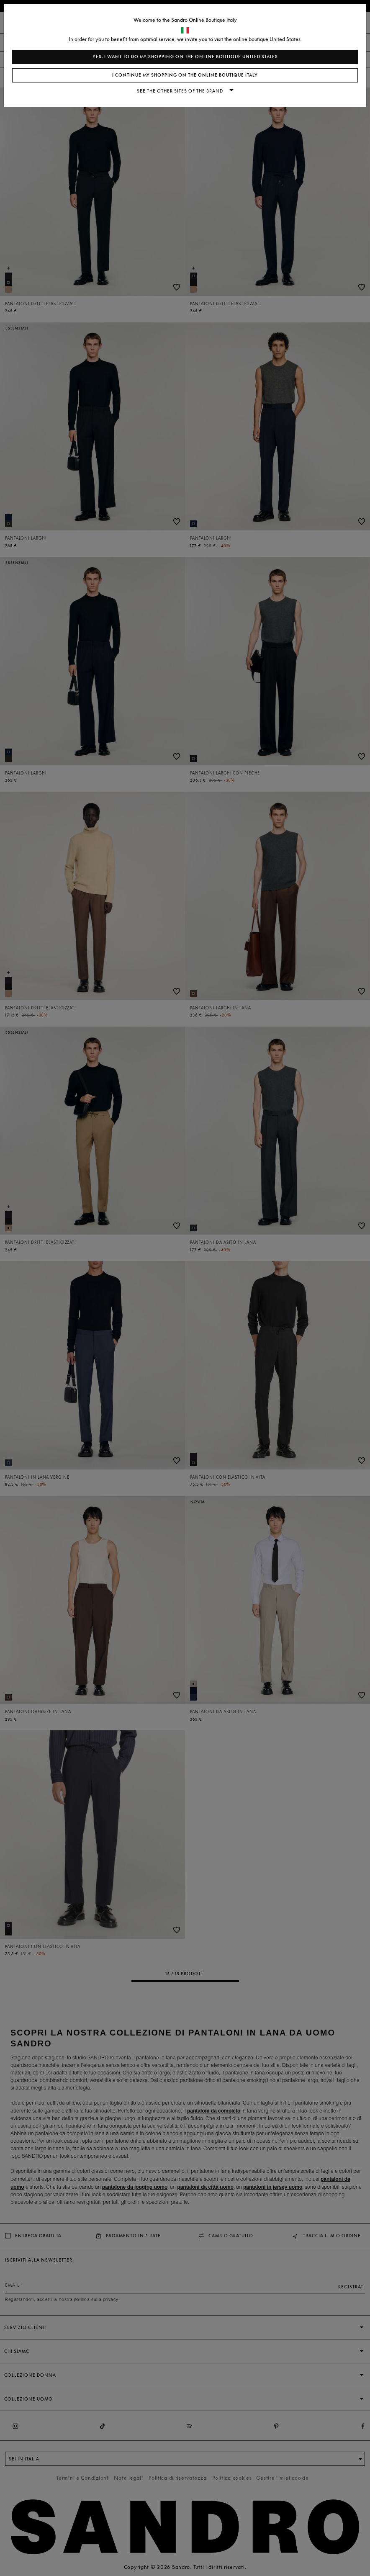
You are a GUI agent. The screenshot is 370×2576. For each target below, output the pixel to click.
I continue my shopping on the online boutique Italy (185, 75)
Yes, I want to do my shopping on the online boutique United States (185, 56)
